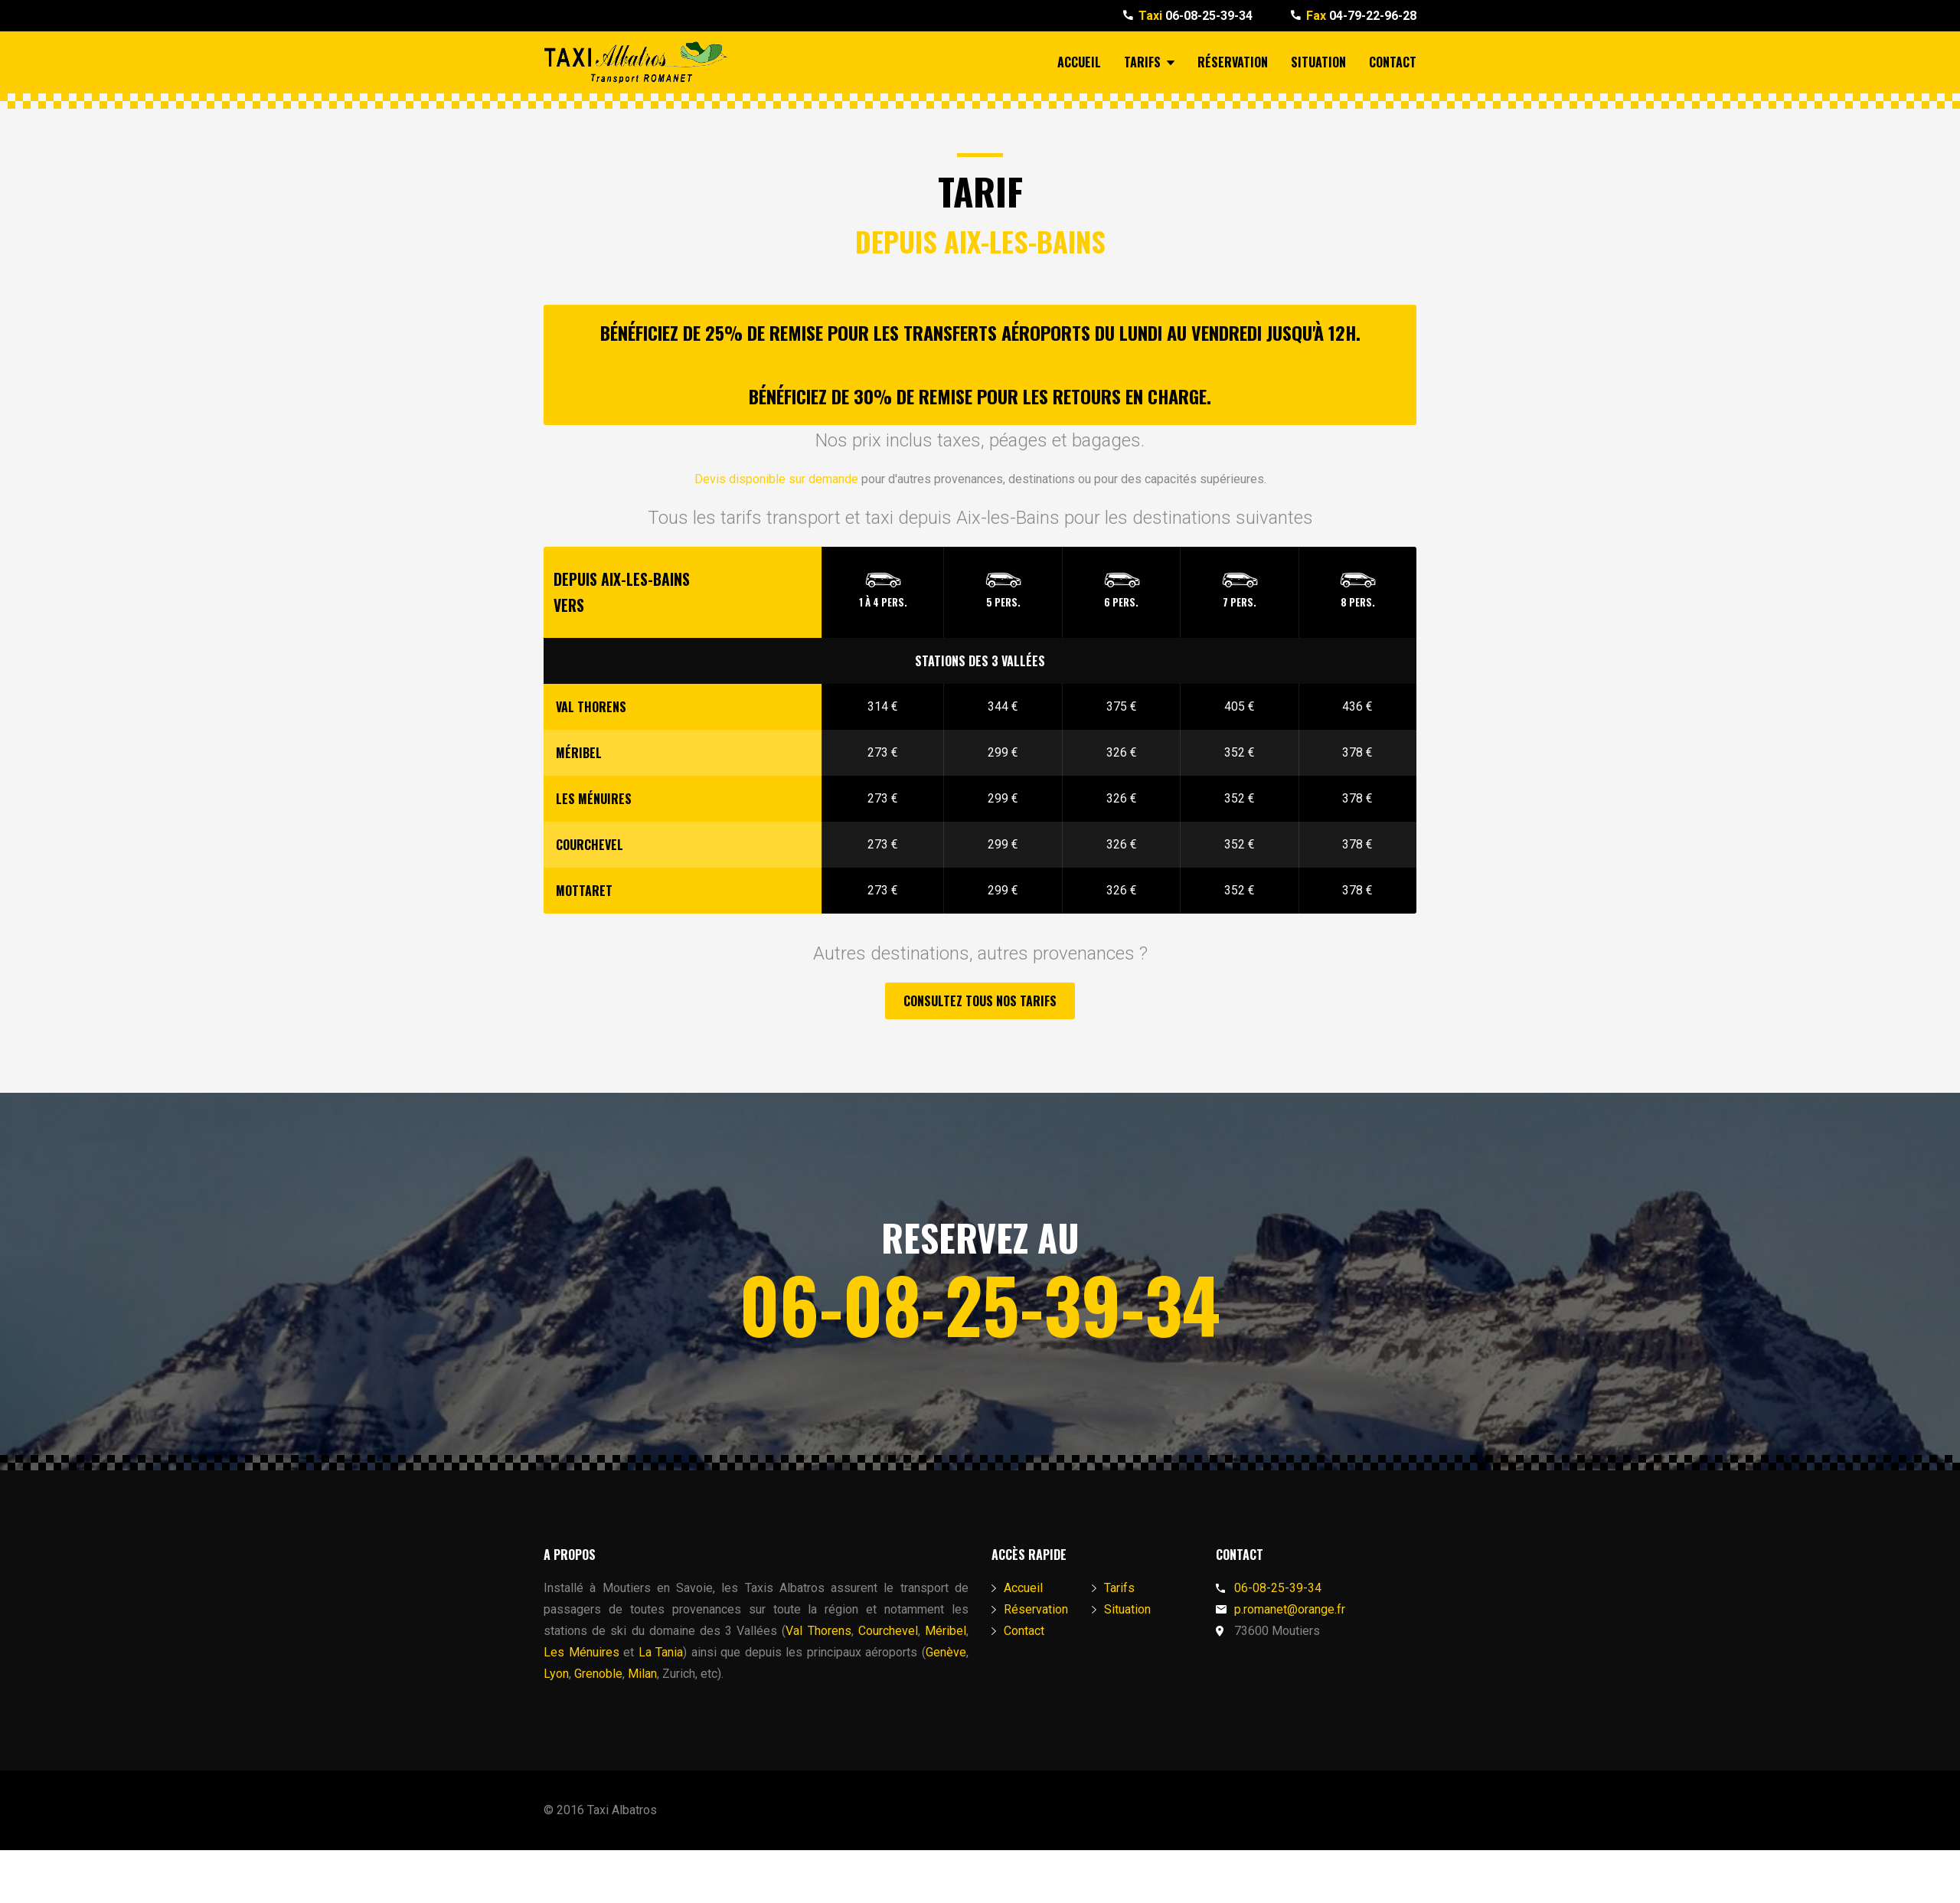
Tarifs (1149, 62)
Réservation (1232, 62)
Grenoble (598, 1673)
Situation (1318, 62)
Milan (642, 1673)
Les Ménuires (581, 1652)
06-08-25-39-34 (1195, 15)
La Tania (661, 1652)
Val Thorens (818, 1630)
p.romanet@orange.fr (1289, 1609)
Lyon (556, 1673)
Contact (1392, 62)
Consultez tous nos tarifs (980, 1001)
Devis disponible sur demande (776, 479)
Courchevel (888, 1630)
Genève (946, 1652)
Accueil (1079, 62)
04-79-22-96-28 (1361, 15)
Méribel (945, 1630)
